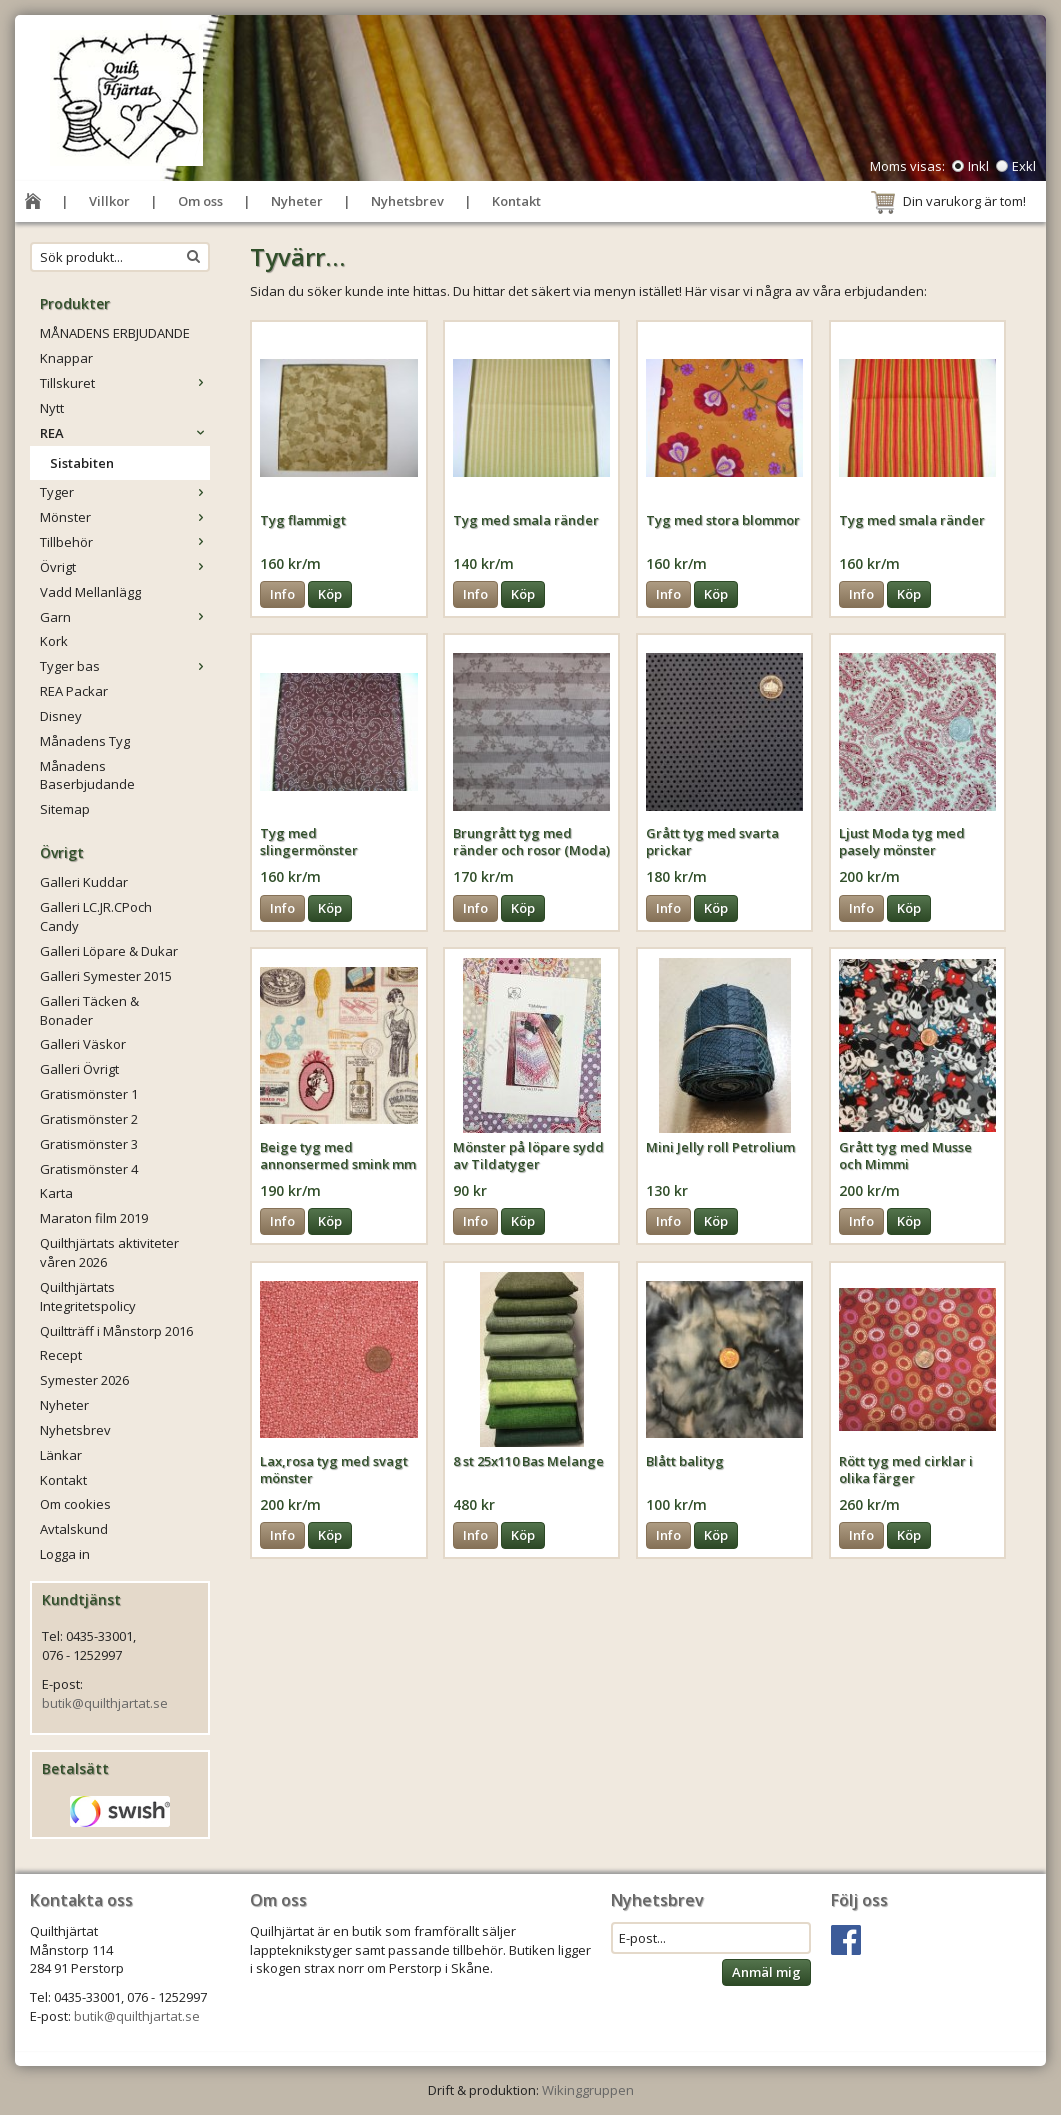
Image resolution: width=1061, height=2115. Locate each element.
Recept (61, 1355)
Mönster (125, 517)
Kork (54, 641)
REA (125, 433)
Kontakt (516, 201)
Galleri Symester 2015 (106, 976)
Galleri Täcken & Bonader (89, 1010)
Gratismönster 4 (89, 1169)
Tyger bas (125, 666)
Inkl (978, 166)
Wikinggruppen (588, 2090)
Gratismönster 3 (89, 1144)
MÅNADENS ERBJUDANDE (115, 333)
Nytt (52, 408)
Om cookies (75, 1504)
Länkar (61, 1455)
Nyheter (297, 201)
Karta (56, 1193)
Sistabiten (82, 463)
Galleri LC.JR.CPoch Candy (96, 916)
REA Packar (74, 691)
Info (282, 594)
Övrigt (125, 567)
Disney (61, 716)
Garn (125, 617)
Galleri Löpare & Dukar (109, 951)
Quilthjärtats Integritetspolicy (88, 1296)
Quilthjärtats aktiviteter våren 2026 (109, 1252)
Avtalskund (74, 1529)
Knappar (66, 358)
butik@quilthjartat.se (105, 1703)
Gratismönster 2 (89, 1119)
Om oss (200, 201)
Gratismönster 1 (89, 1094)
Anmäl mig (766, 1972)
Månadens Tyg (85, 741)
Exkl (1024, 166)
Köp (330, 594)
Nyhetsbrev (407, 201)
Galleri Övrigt (79, 1069)
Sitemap (65, 809)
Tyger (125, 492)
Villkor (109, 201)
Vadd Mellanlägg (90, 592)
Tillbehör (125, 542)
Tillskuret (125, 383)
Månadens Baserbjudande (87, 775)
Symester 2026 (84, 1380)
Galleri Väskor (83, 1044)
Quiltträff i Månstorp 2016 (116, 1331)
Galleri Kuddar (84, 882)
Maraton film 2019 (94, 1218)
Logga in (65, 1554)
